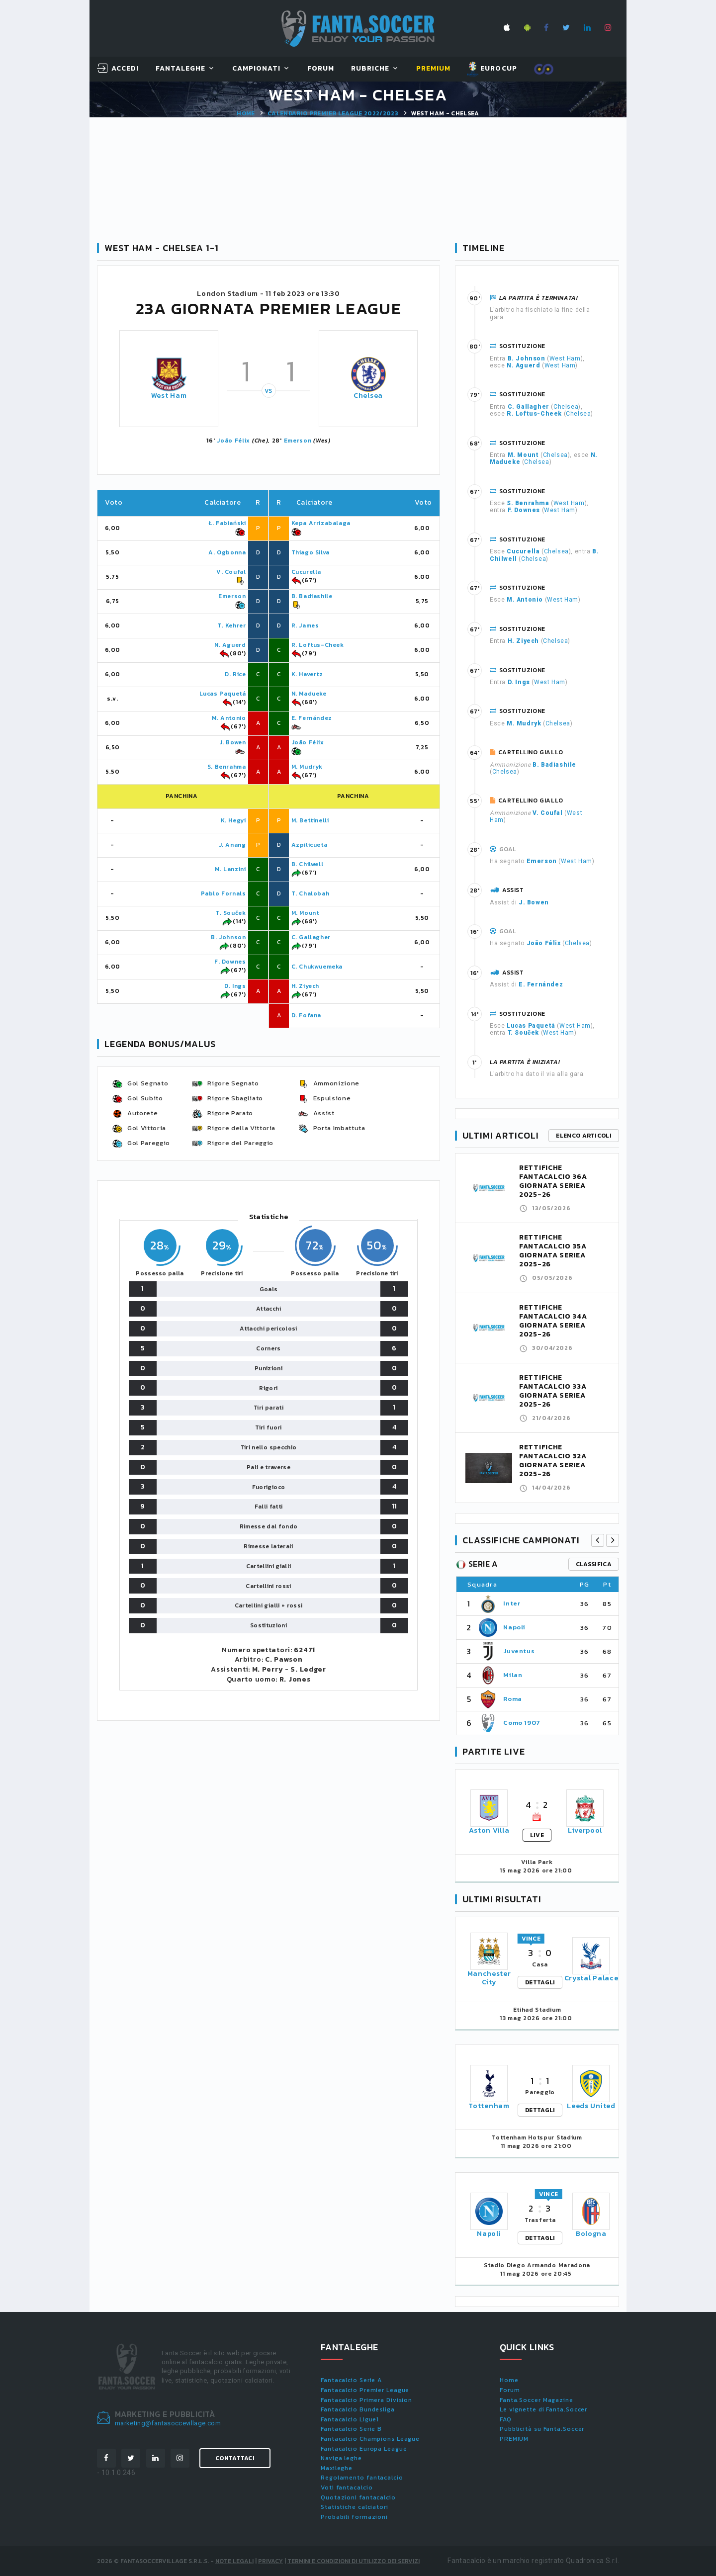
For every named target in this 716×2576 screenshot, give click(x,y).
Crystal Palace (591, 1978)
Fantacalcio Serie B (351, 2428)
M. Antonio (229, 717)
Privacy (270, 2561)
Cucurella (306, 571)
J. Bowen (232, 742)
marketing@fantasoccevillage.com (168, 2423)
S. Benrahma (226, 766)
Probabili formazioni (354, 2516)
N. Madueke (309, 693)
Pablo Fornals (223, 893)
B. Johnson (228, 937)
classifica (594, 1564)
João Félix (233, 440)
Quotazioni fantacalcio (358, 2497)
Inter (511, 1603)
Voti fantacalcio (346, 2487)
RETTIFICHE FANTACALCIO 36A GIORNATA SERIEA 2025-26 (553, 1181)
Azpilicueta (309, 844)
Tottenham (488, 2106)
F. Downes (230, 961)
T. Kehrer (231, 625)
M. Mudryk (307, 766)
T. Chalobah (310, 893)
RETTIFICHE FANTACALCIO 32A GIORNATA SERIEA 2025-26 (553, 1460)
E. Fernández (311, 717)
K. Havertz (307, 674)
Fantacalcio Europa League (364, 2448)
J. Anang (232, 844)
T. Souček (230, 912)
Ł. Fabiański (227, 523)
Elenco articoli (584, 1135)
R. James (305, 625)
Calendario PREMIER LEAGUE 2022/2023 (333, 113)
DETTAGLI (540, 1982)
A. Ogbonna (227, 552)
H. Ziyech (305, 985)
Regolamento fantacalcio (362, 2477)
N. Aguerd (230, 644)
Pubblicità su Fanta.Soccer (542, 2428)
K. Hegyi (233, 820)
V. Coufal (231, 571)
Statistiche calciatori (354, 2506)
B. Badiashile (312, 596)
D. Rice (235, 674)
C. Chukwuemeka (317, 966)
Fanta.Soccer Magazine (536, 2400)
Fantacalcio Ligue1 (350, 2419)
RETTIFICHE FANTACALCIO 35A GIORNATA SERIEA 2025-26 (553, 1250)
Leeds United (591, 2106)
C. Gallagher (311, 937)
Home (246, 113)
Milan (512, 1675)
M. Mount (305, 912)
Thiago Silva (310, 552)
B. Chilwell (307, 864)
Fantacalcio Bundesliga (358, 2409)
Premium (433, 69)
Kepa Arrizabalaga (321, 523)
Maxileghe (337, 2468)
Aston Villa (489, 1830)
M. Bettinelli (310, 820)
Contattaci (235, 2458)
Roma (512, 1698)
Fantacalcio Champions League (370, 2438)
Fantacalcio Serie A (351, 2380)
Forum (320, 69)
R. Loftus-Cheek (317, 644)
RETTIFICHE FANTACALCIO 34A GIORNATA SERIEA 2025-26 (553, 1320)
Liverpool (585, 1830)
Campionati (256, 69)
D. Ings (235, 985)
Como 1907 (521, 1722)
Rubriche (370, 69)
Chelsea (368, 395)
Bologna (591, 2233)
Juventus (519, 1651)
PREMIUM (514, 2438)
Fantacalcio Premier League (365, 2390)
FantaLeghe (181, 69)
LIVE (537, 1835)
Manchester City (489, 1977)
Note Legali (234, 2561)
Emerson (298, 440)
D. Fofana (306, 1015)
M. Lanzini (230, 869)
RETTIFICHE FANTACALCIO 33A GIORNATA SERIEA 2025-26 (553, 1391)
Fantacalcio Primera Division (366, 2400)
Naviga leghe (341, 2458)
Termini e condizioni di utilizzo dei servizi (353, 2561)
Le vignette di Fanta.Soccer (543, 2409)
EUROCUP (492, 69)
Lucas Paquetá (222, 693)
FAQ (506, 2419)
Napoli (514, 1627)
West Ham (169, 395)
